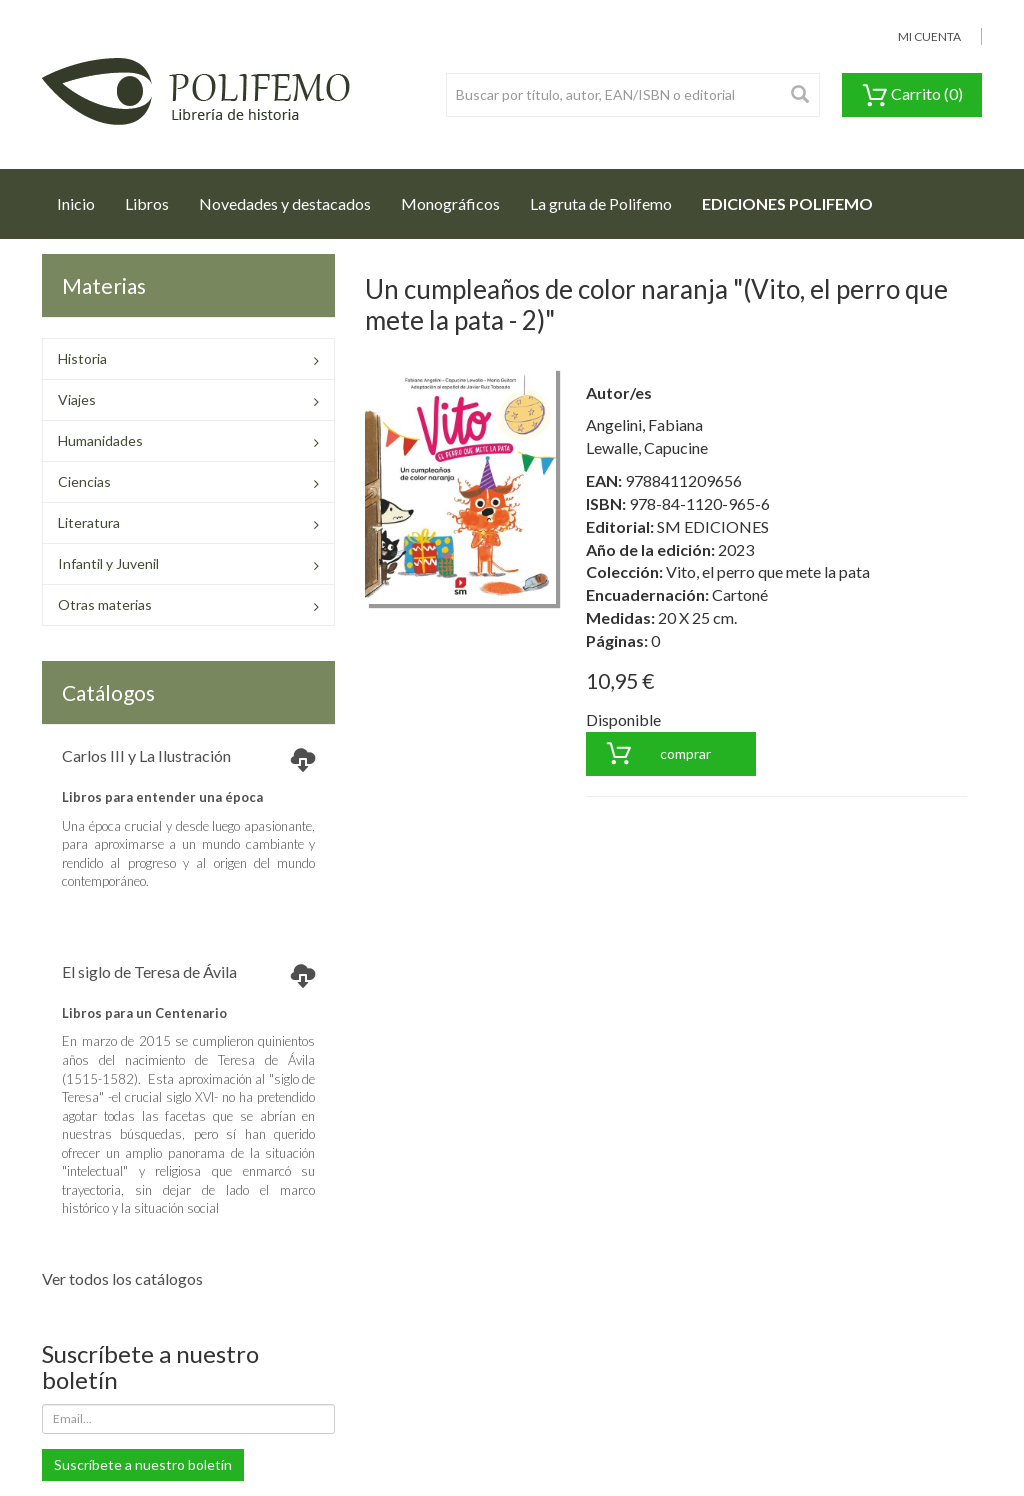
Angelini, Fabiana (644, 424)
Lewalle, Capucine (647, 447)
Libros (147, 203)
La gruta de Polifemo (601, 203)
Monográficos (450, 203)
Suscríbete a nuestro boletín (143, 1464)
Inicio (83, 198)
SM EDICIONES (713, 526)
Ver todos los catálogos (122, 1278)
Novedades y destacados (285, 203)
